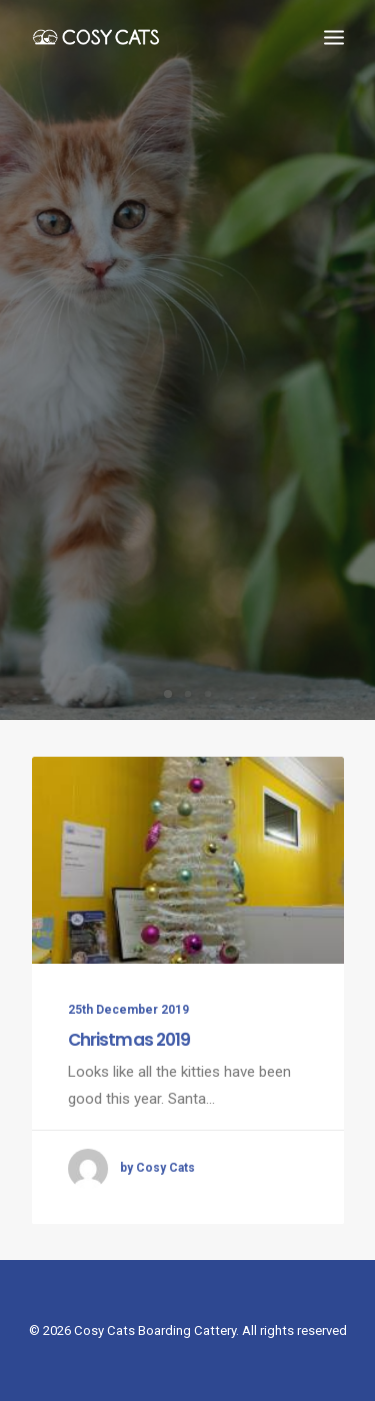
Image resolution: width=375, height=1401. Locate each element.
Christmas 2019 (129, 1059)
